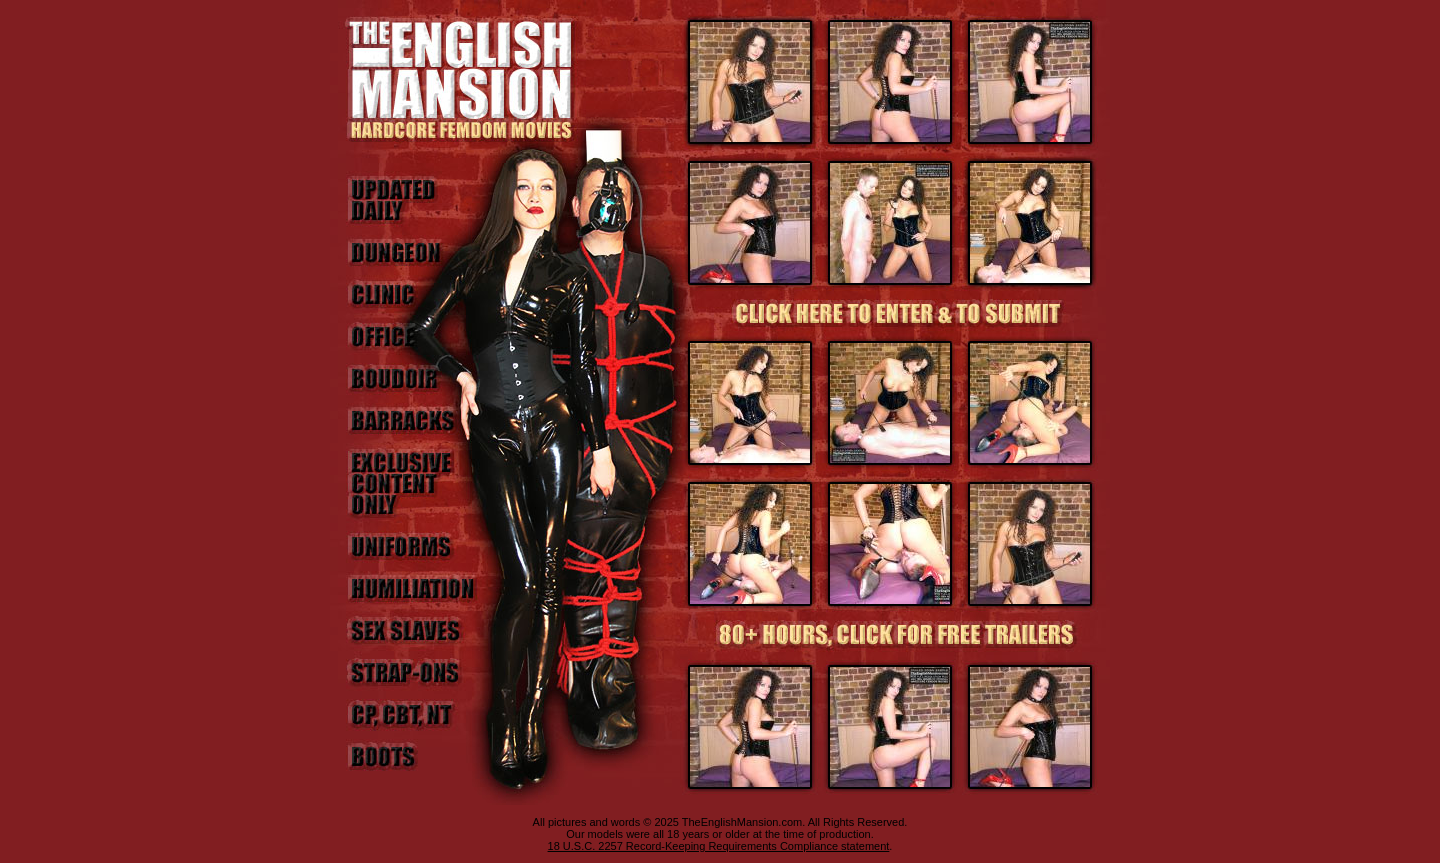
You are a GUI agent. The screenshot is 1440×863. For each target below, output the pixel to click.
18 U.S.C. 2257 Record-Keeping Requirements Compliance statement (719, 846)
